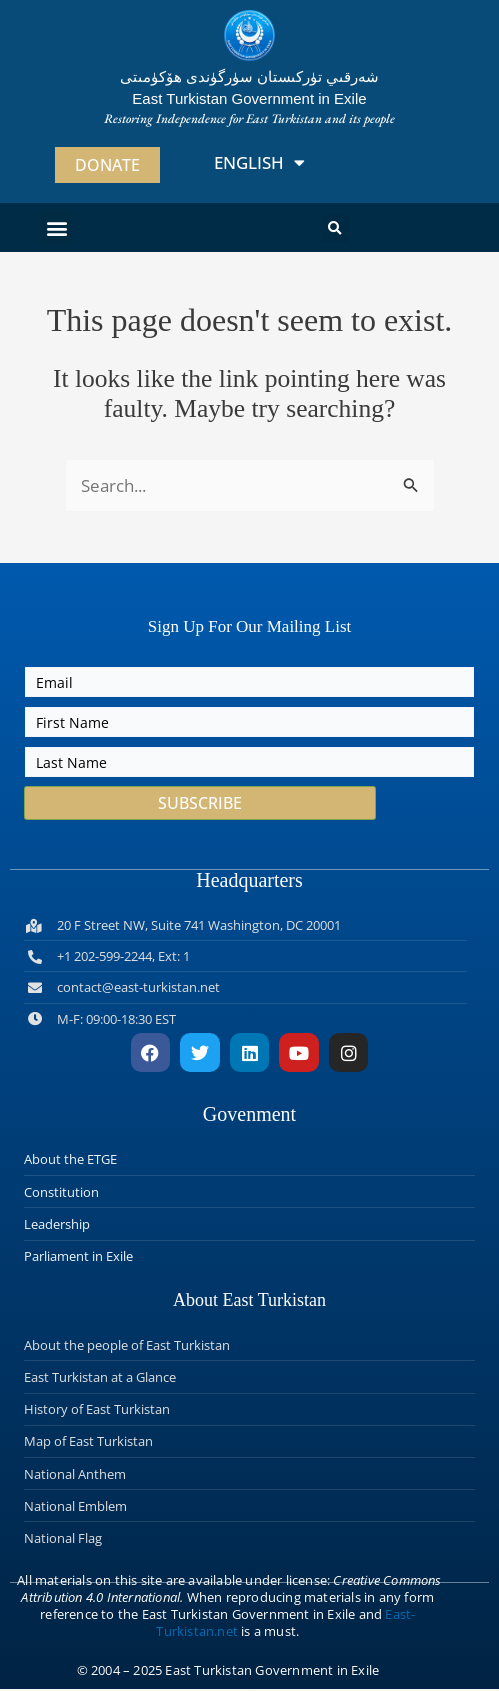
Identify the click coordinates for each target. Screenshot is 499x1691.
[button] (56, 227)
